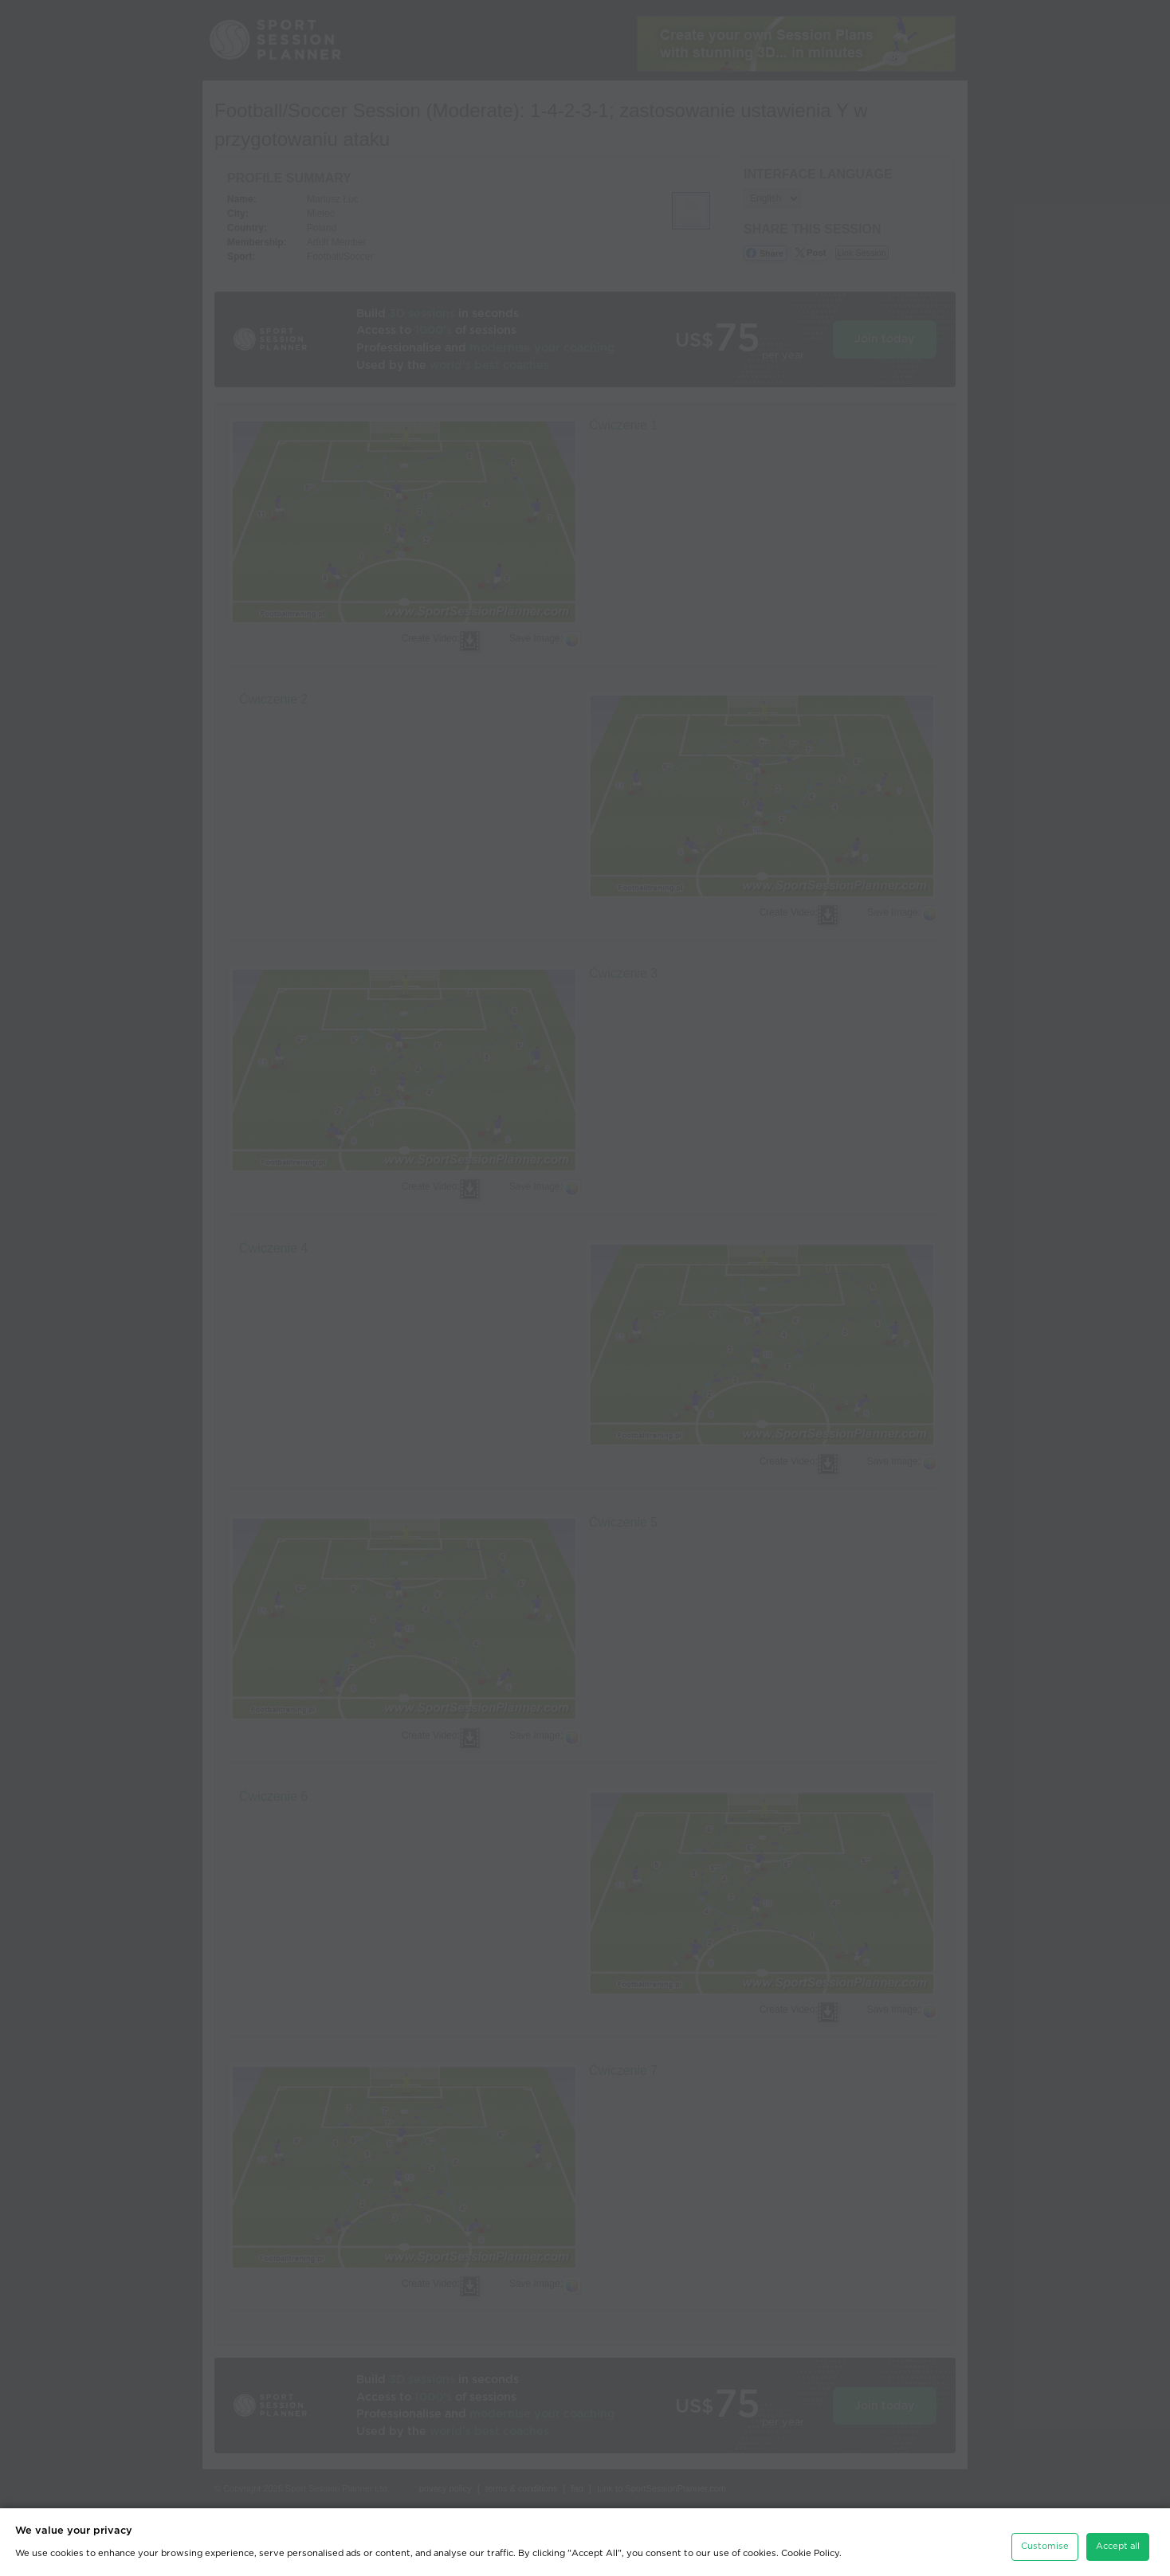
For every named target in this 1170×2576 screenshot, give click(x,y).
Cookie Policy (810, 2544)
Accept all (1118, 2537)
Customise (1045, 2537)
